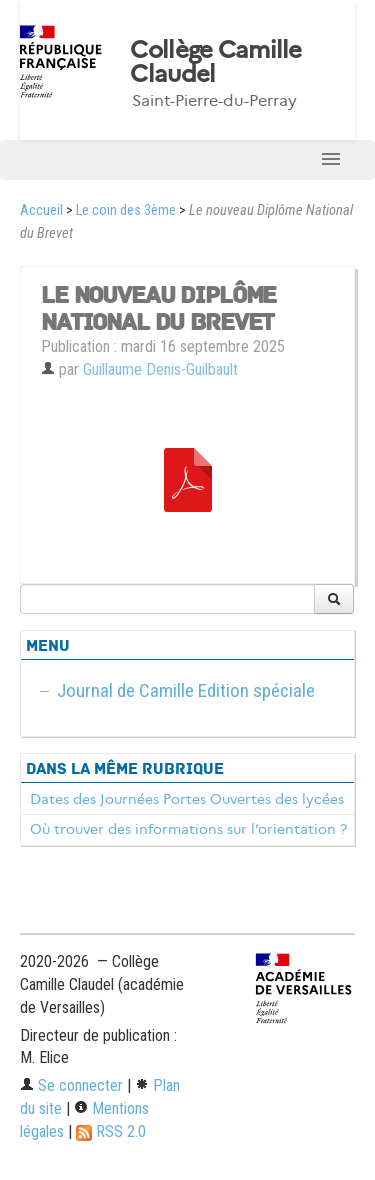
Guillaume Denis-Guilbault (160, 369)
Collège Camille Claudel (215, 62)
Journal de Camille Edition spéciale (186, 690)
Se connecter (71, 1085)
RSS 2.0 (111, 1131)
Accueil (41, 210)
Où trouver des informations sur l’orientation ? (188, 829)
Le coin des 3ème (126, 210)
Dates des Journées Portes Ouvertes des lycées (187, 799)
